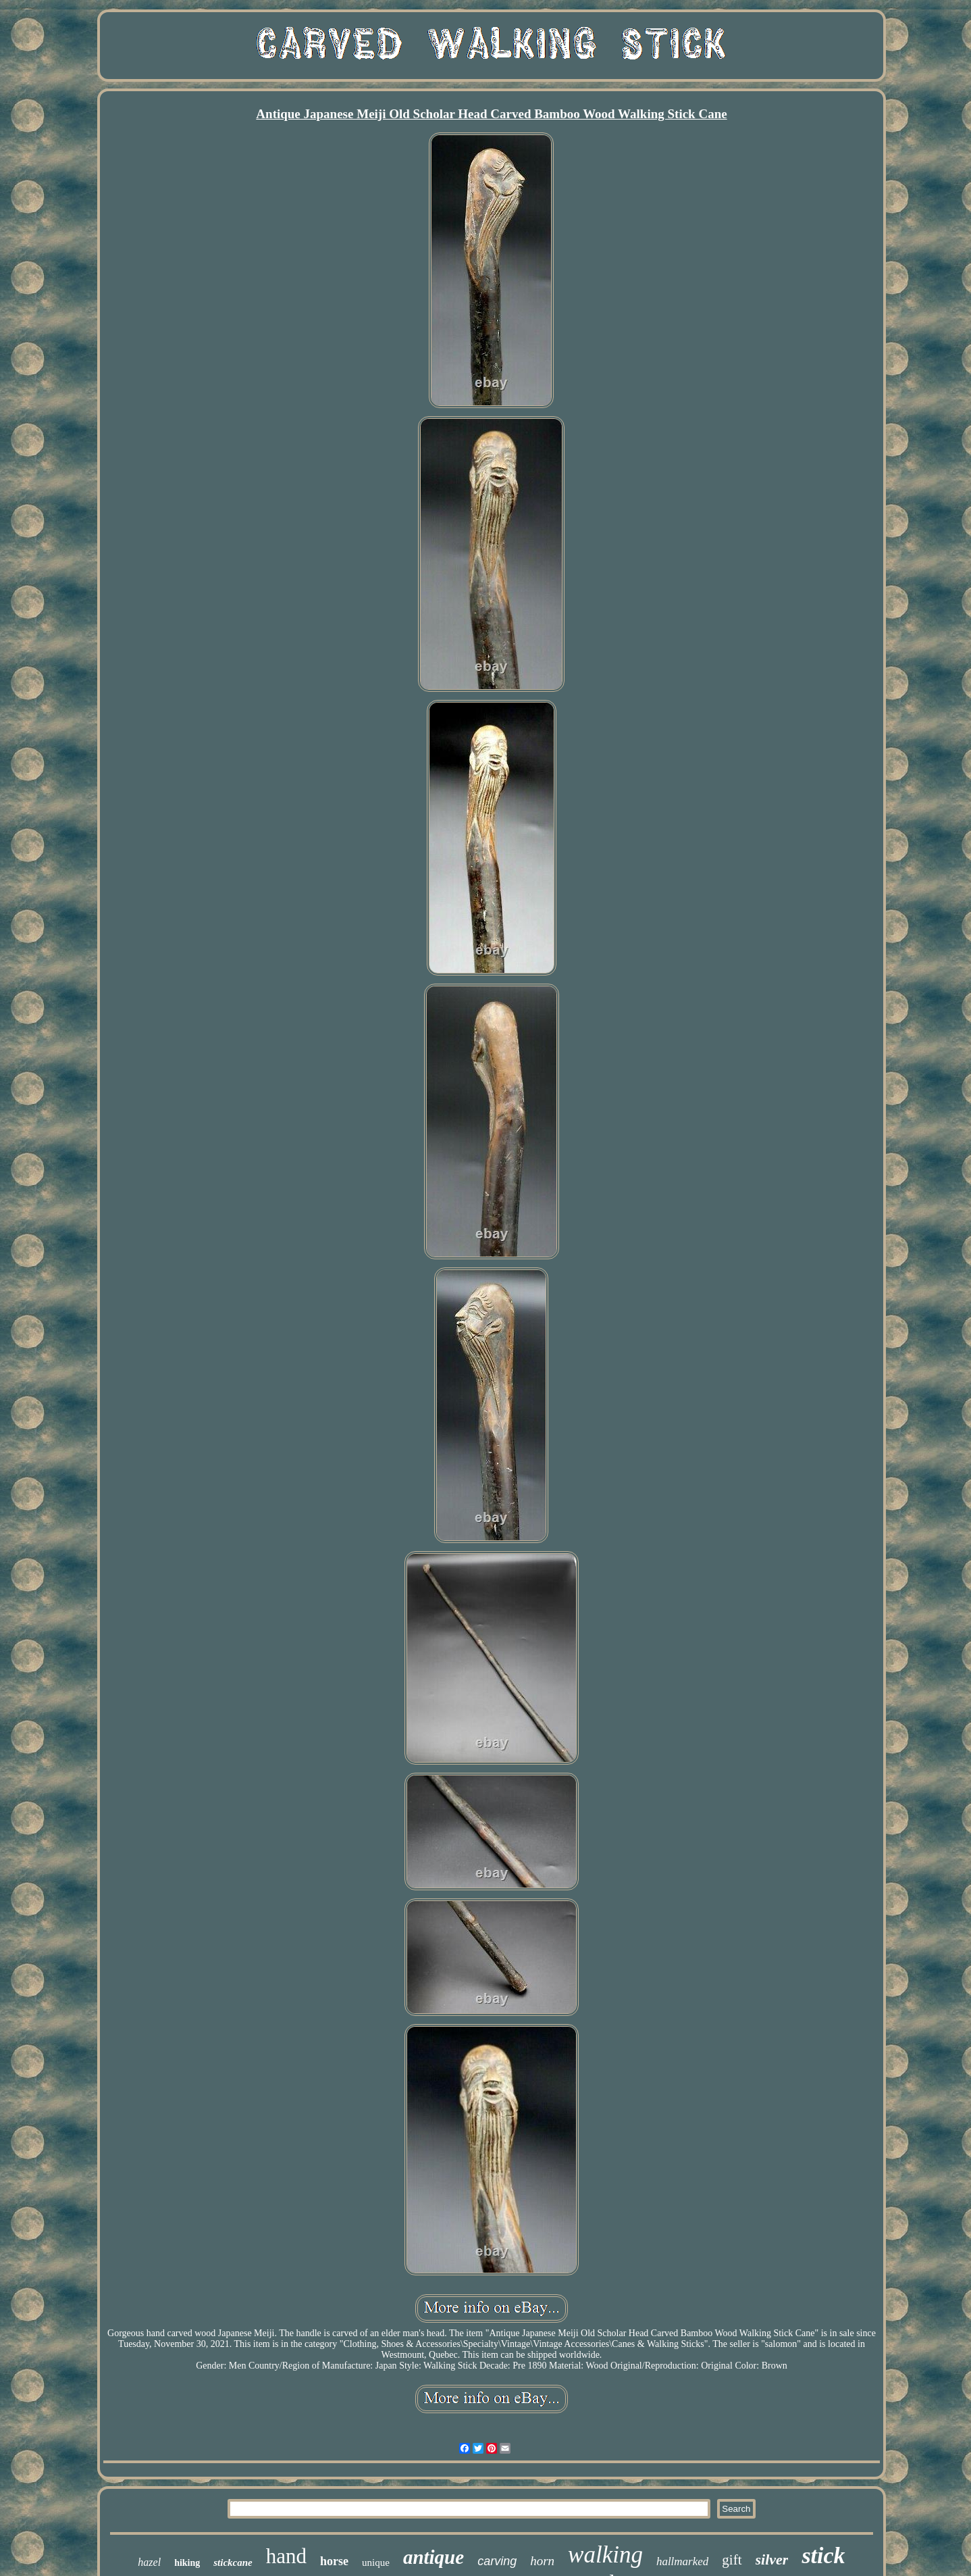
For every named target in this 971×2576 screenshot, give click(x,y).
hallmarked (682, 2561)
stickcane (233, 2562)
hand (286, 2556)
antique (433, 2557)
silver (772, 2559)
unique (376, 2562)
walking (605, 2555)
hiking (187, 2563)
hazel (149, 2562)
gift (731, 2560)
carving (497, 2561)
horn (542, 2561)
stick (823, 2555)
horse (334, 2561)
